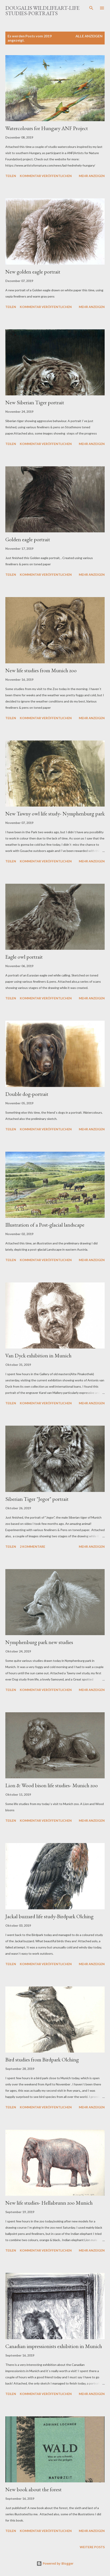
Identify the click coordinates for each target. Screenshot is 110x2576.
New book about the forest (33, 2489)
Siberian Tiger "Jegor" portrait (37, 1498)
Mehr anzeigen (92, 176)
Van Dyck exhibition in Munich (38, 1355)
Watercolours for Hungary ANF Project (46, 128)
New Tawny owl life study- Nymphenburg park (55, 813)
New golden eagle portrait (32, 271)
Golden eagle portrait (27, 539)
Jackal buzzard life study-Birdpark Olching (49, 1916)
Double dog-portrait (26, 1094)
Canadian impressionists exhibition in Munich (53, 2346)
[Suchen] (91, 8)
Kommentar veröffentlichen (46, 176)
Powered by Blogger (55, 2563)
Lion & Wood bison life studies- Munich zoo (51, 1785)
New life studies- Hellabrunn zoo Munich (49, 2202)
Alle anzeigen (88, 36)
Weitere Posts (92, 2547)
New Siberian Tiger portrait (34, 402)
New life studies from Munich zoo (41, 670)
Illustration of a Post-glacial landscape (44, 1224)
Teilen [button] (10, 176)
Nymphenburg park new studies (39, 1642)
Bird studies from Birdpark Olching (42, 2059)
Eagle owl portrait (24, 956)
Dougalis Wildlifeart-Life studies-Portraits (42, 10)
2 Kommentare (32, 1546)
